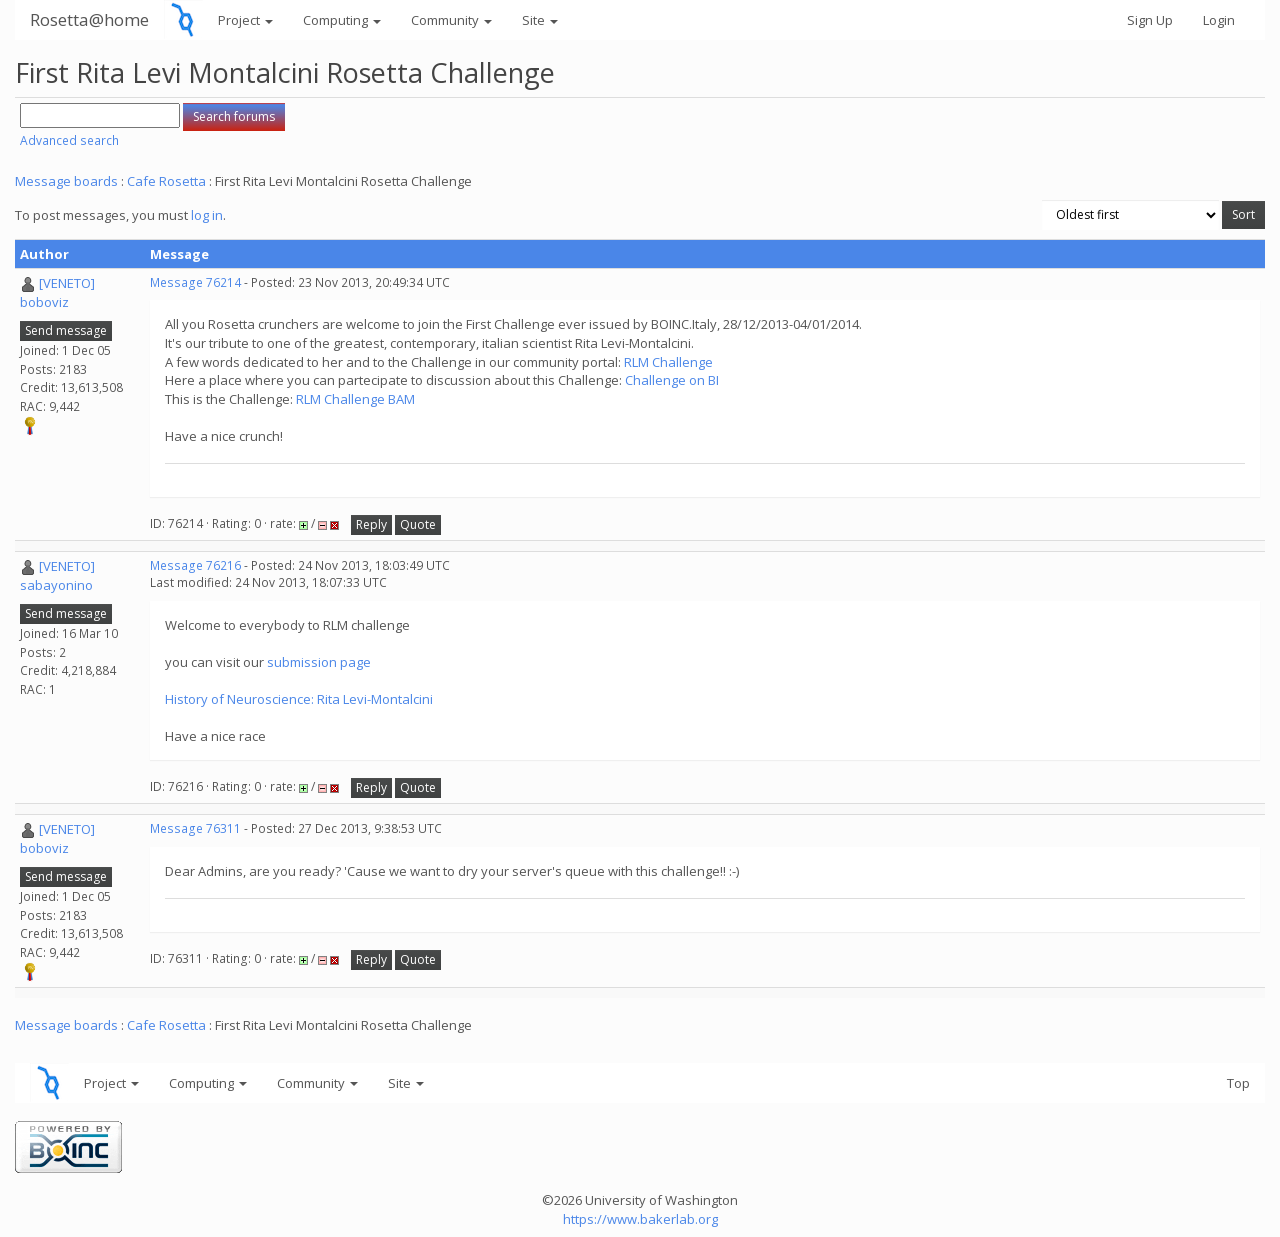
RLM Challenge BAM (355, 399)
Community (451, 20)
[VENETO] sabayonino (57, 575)
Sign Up (1150, 20)
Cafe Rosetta (166, 181)
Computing (342, 20)
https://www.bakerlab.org (640, 1219)
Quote (418, 524)
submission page (319, 662)
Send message (66, 330)
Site (540, 20)
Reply (371, 524)
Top (1238, 1083)
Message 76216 (195, 565)
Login (1219, 20)
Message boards (66, 181)
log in (207, 215)
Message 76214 (195, 282)
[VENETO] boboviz (57, 292)
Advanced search (69, 140)
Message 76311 (195, 828)
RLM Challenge (668, 362)
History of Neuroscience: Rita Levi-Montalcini (299, 699)
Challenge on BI (672, 380)
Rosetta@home (89, 19)
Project (245, 20)
